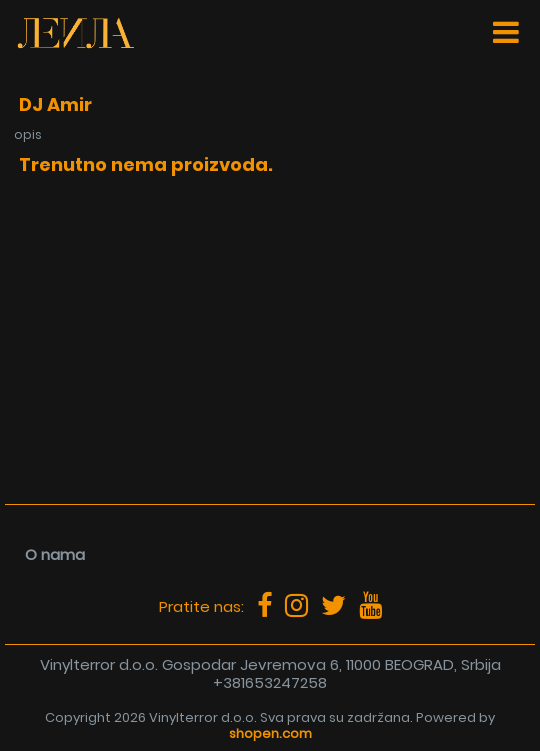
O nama (55, 554)
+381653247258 (270, 682)
